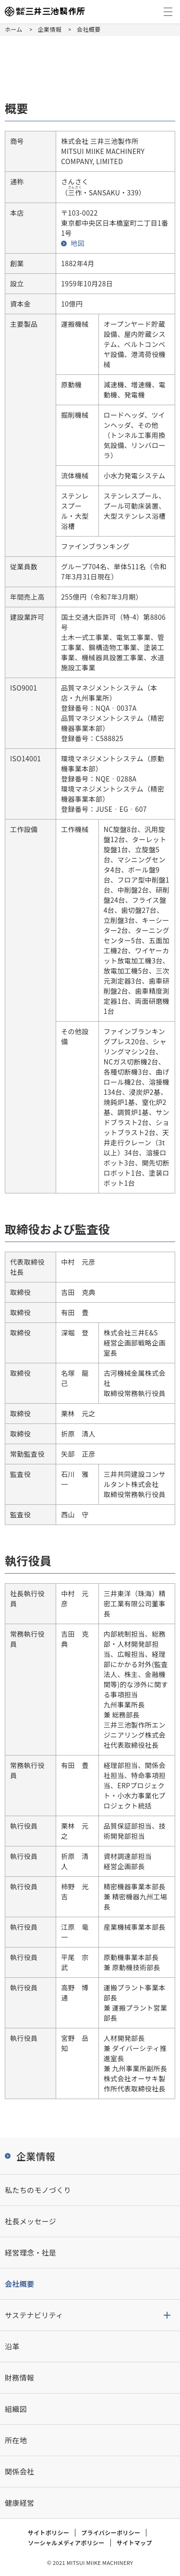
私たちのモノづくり (38, 2190)
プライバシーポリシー (110, 2532)
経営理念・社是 (30, 2252)
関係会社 (19, 2471)
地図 (77, 243)
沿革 (12, 2346)
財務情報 (19, 2377)
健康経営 (19, 2503)
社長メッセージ (30, 2221)
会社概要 (19, 2284)
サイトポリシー (48, 2532)
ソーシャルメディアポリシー (66, 2542)
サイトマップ (134, 2542)
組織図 (16, 2409)
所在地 (16, 2440)
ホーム (14, 29)
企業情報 (49, 29)
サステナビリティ (34, 2315)
